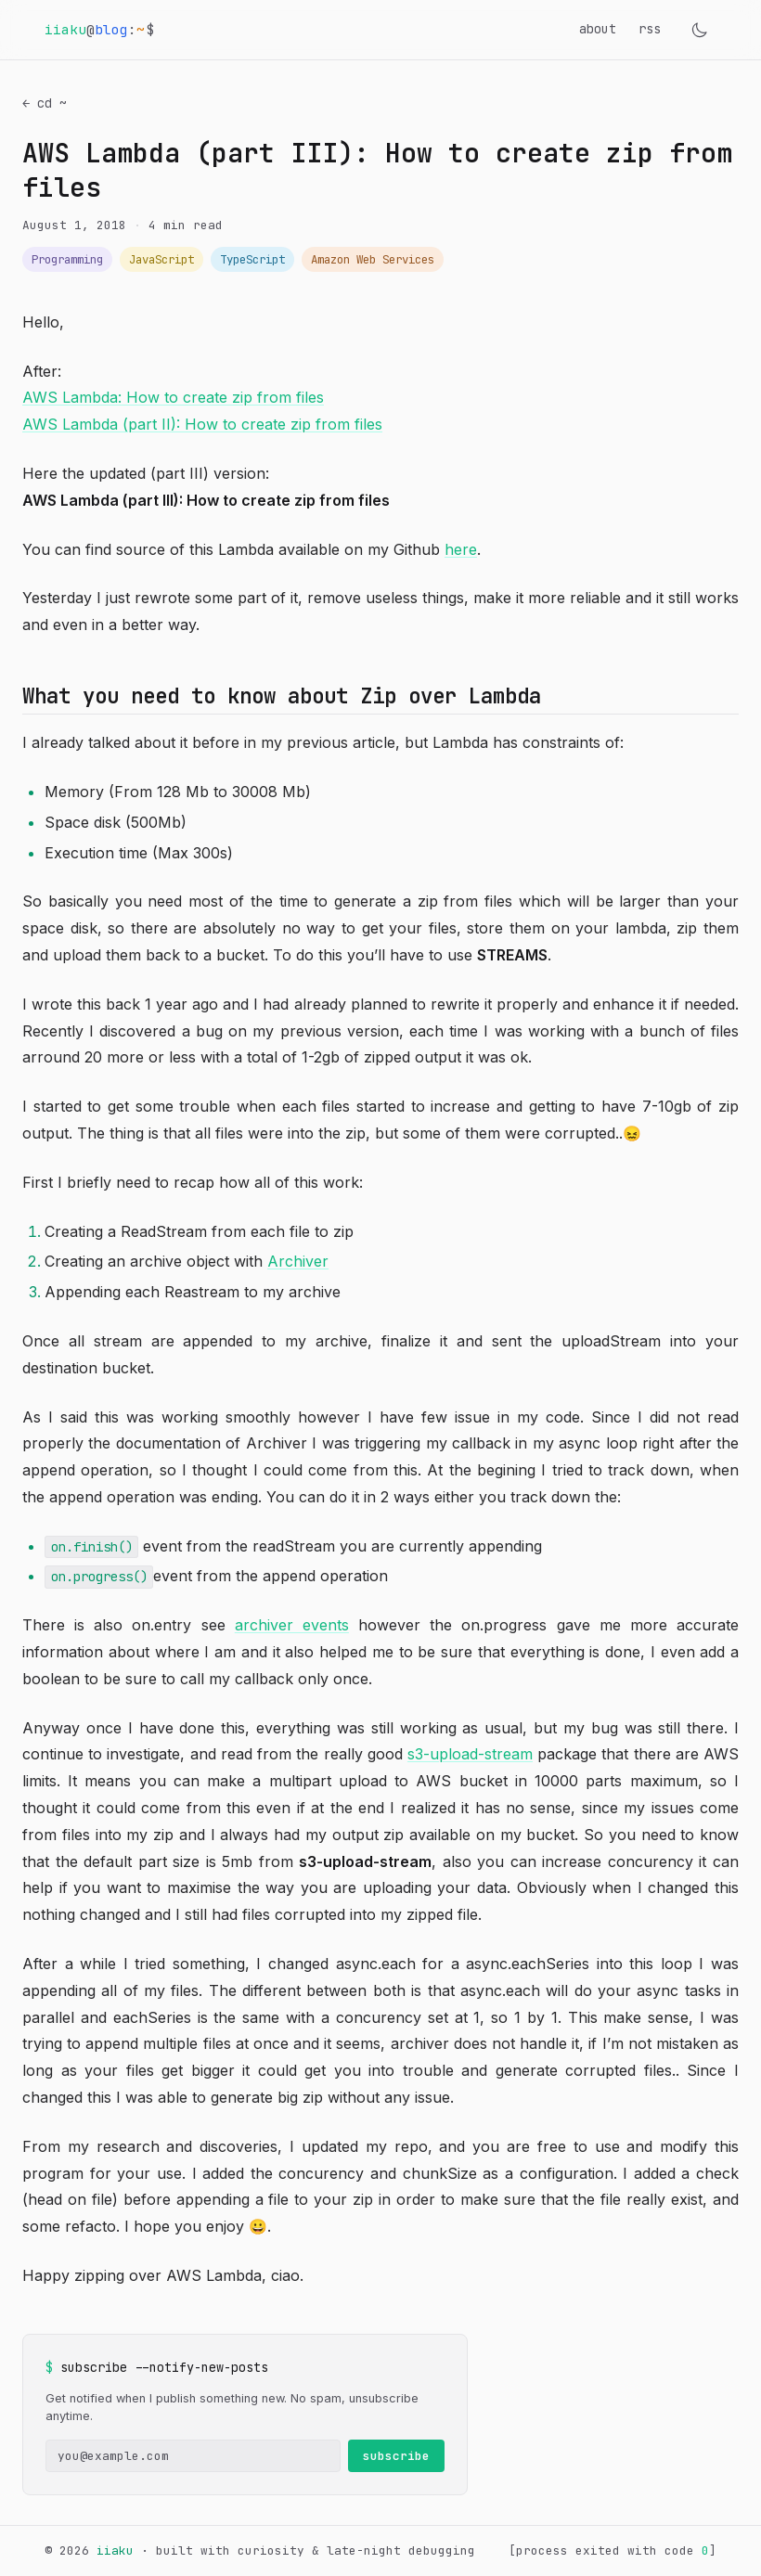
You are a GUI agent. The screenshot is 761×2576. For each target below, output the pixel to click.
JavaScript (161, 259)
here (461, 549)
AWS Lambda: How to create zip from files (173, 397)
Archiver (298, 1261)
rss (649, 28)
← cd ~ (44, 103)
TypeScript (252, 259)
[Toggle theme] (699, 29)
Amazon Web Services (372, 259)
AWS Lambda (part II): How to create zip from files (202, 424)
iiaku (115, 2550)
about (597, 28)
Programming (67, 259)
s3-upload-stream (470, 1754)
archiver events (292, 1625)
